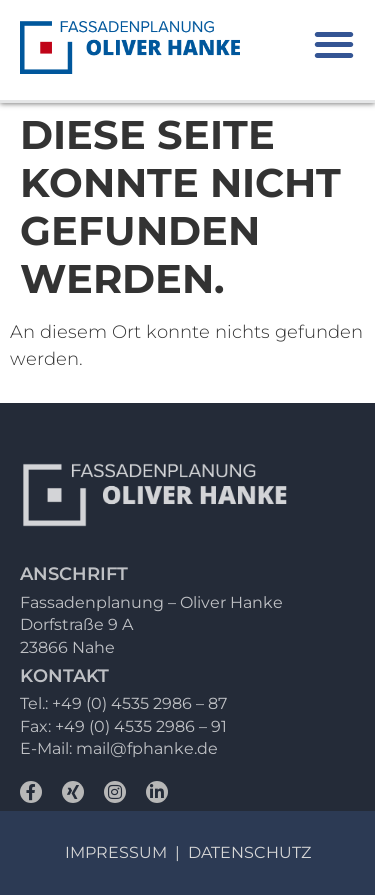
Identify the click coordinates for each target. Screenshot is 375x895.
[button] (333, 44)
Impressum (116, 852)
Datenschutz (249, 852)
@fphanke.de (164, 748)
